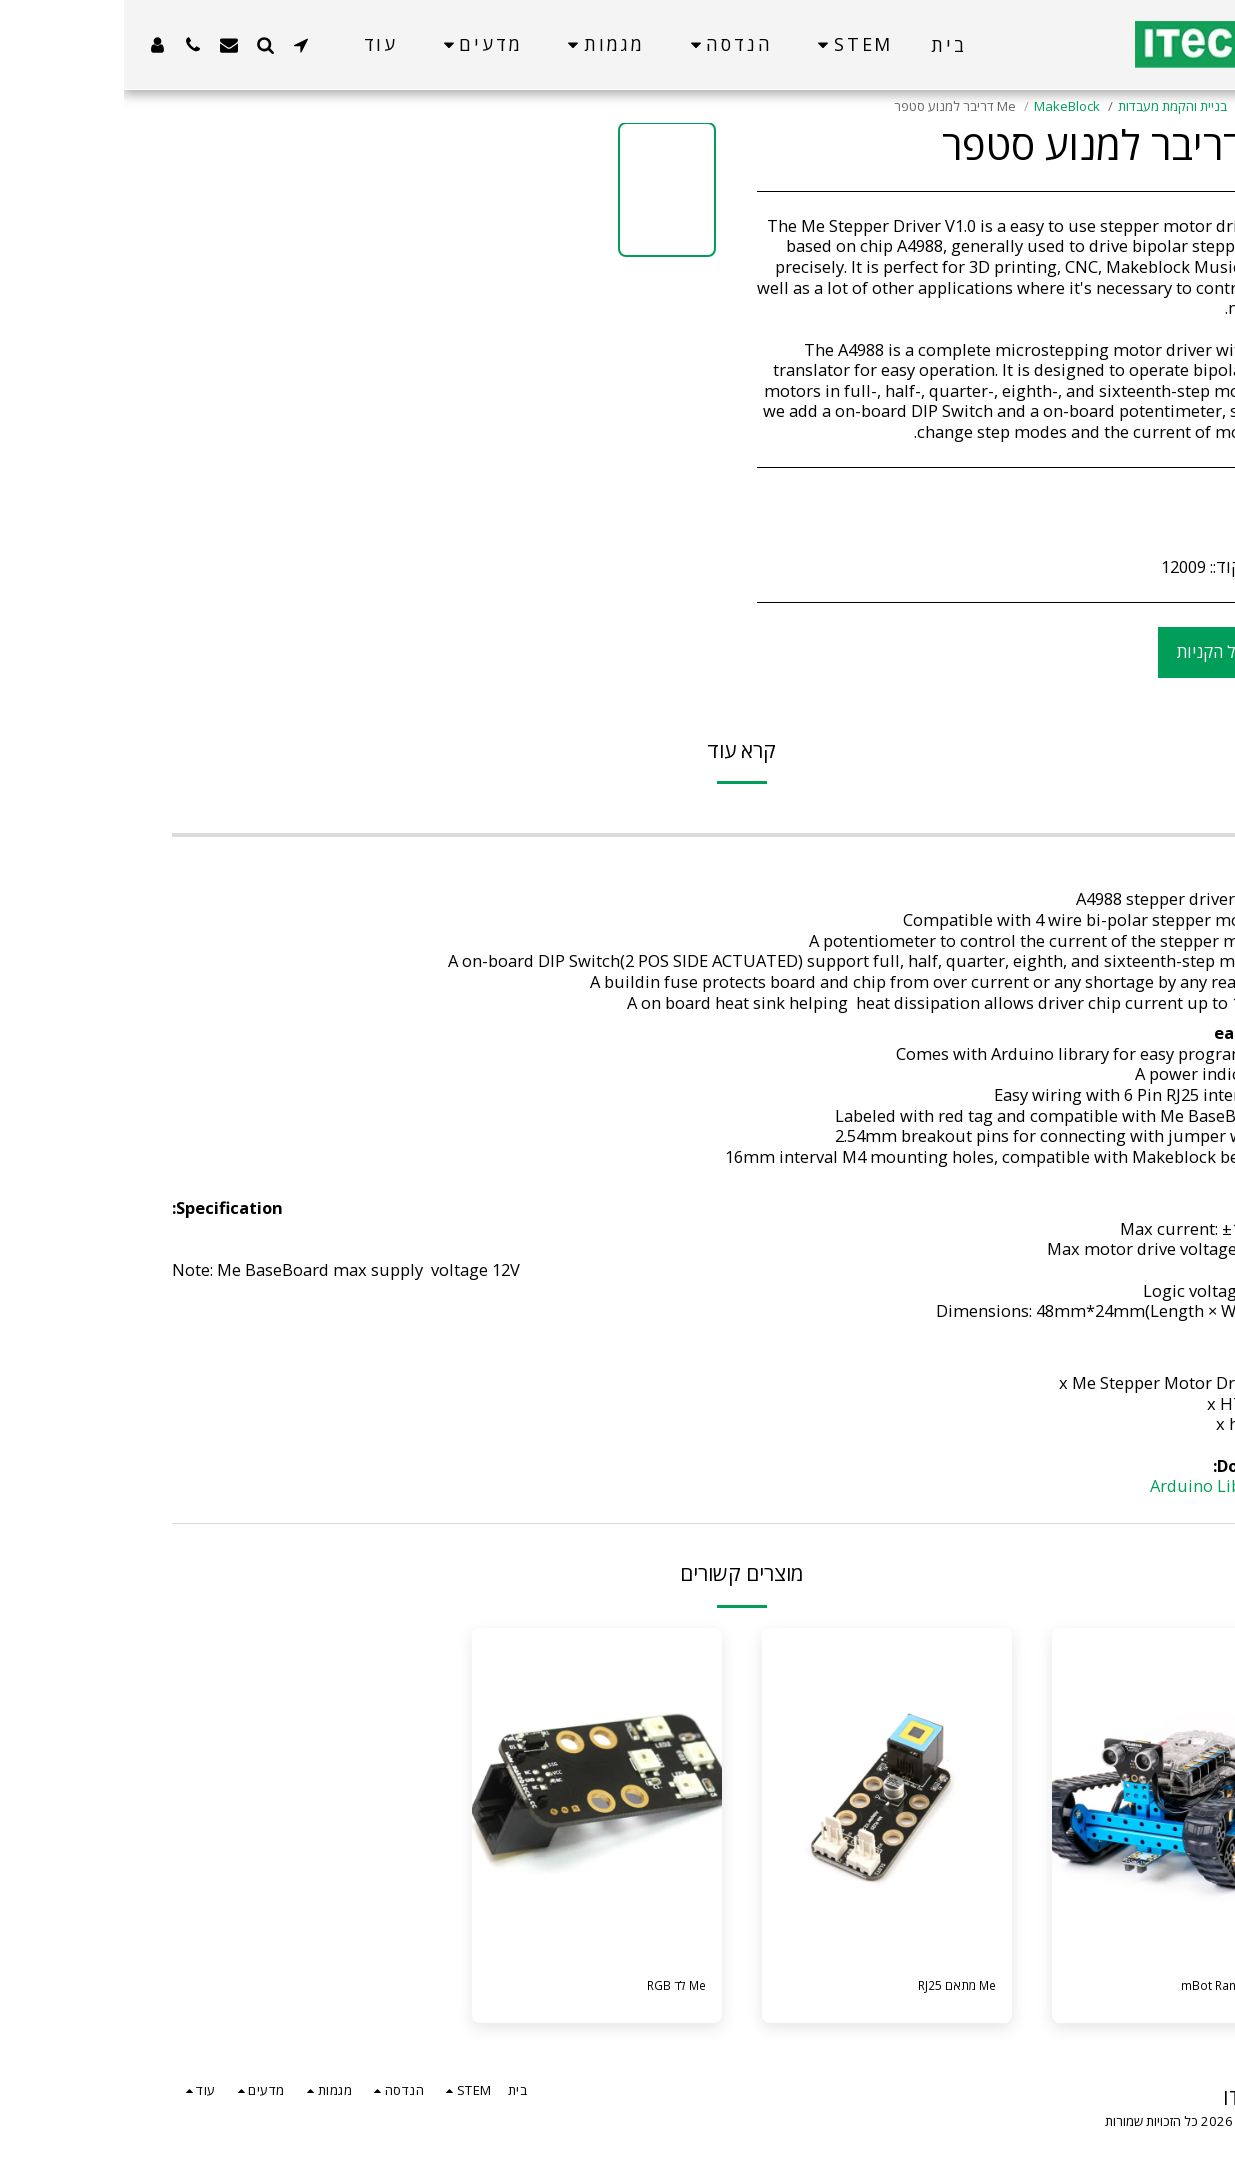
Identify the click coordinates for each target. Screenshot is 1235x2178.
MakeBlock (943, 106)
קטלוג (1136, 106)
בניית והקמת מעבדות (1048, 106)
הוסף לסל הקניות (1110, 651)
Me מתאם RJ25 (819, 1988)
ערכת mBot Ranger (1091, 1988)
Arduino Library (1087, 1485)
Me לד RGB (541, 1988)
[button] (177, 44)
